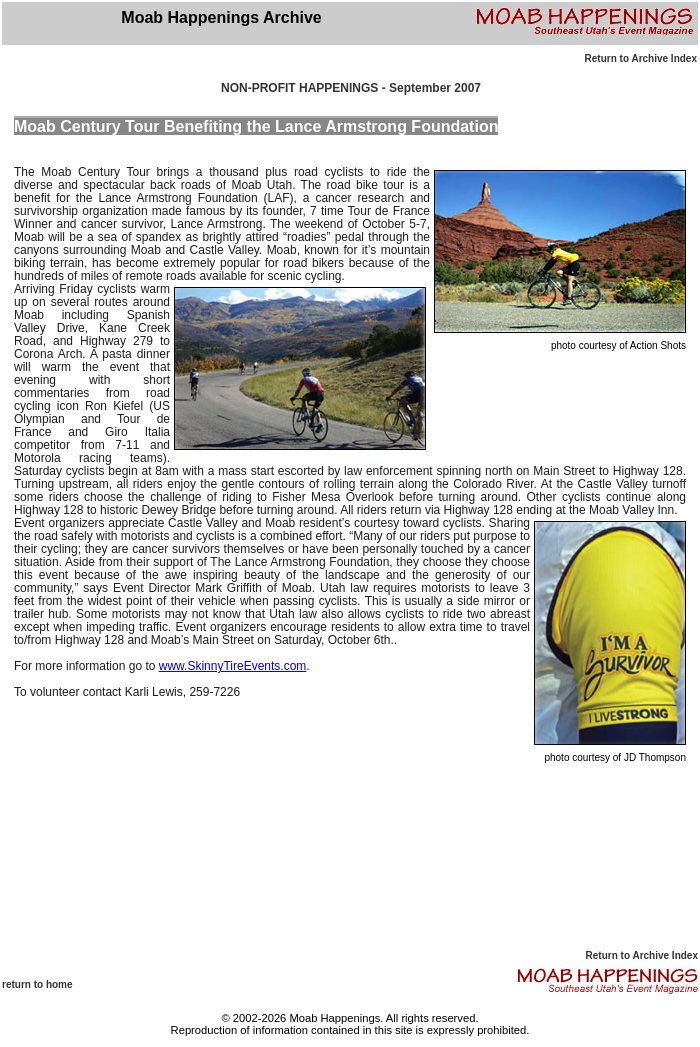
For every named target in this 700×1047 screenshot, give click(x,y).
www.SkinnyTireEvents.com (233, 666)
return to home (37, 984)
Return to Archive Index (641, 58)
